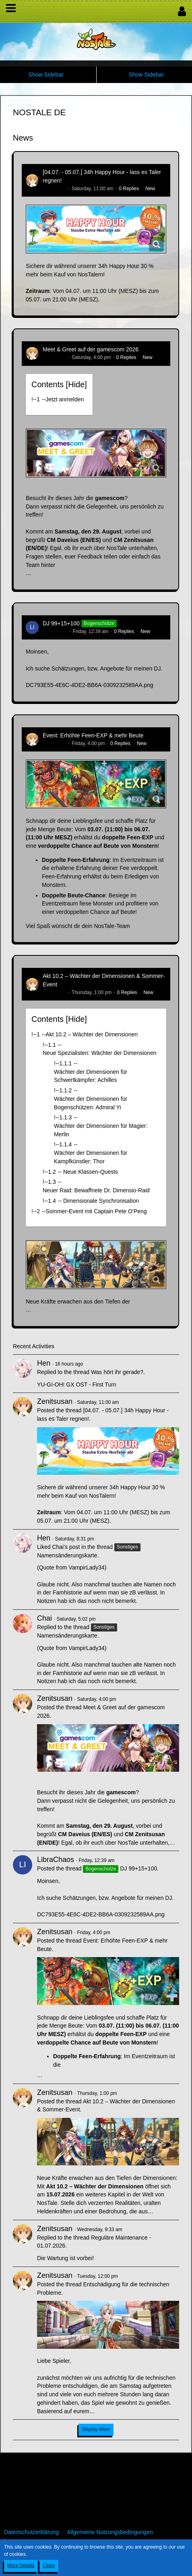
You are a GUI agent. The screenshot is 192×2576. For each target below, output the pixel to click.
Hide (76, 384)
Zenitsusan (54, 188)
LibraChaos (55, 631)
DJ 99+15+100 (61, 623)
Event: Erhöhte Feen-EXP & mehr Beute (93, 735)
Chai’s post (66, 1547)
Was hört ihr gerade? (117, 1372)
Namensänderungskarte (67, 1555)
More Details (20, 2565)
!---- (57, 399)
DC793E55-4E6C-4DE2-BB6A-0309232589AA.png (89, 685)
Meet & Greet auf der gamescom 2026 (90, 349)
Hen (43, 1363)
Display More (96, 2429)
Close (49, 2565)
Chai (44, 1618)
